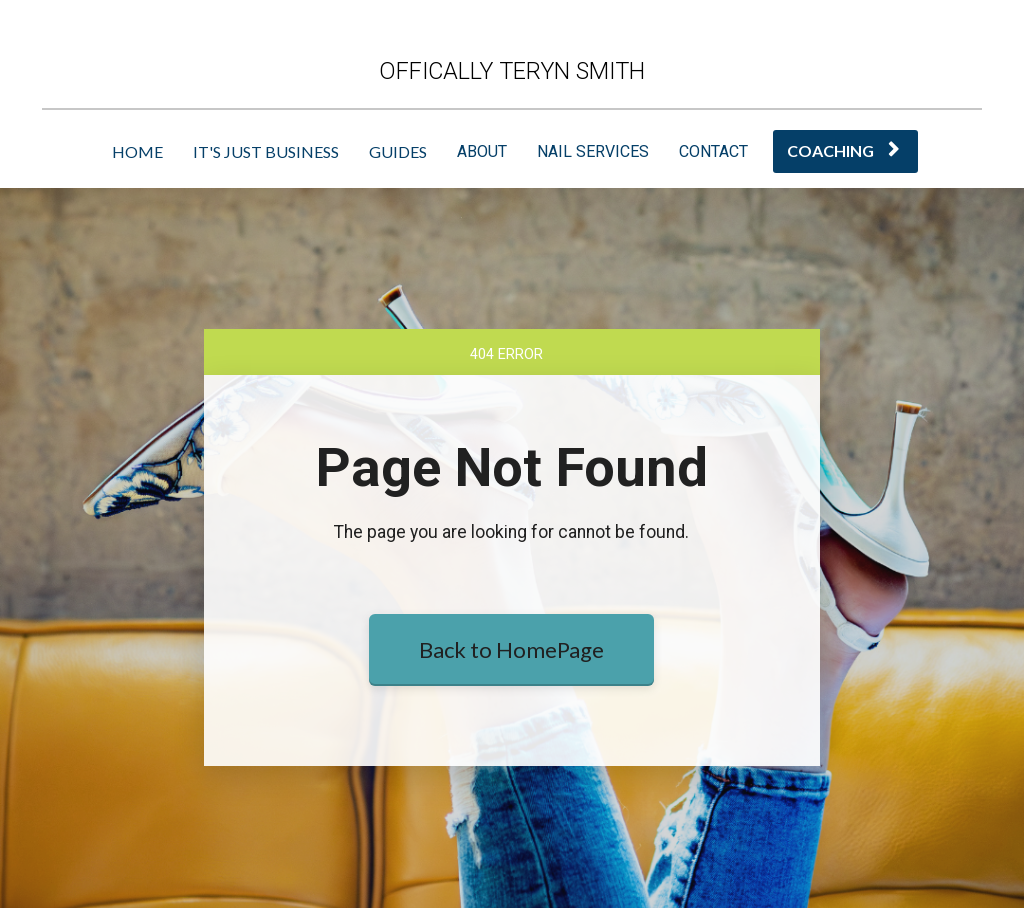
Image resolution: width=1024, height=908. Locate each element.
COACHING (843, 150)
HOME (137, 151)
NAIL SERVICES (593, 151)
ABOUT (482, 151)
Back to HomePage (511, 649)
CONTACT (713, 151)
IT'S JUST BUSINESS (266, 151)
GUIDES (398, 151)
